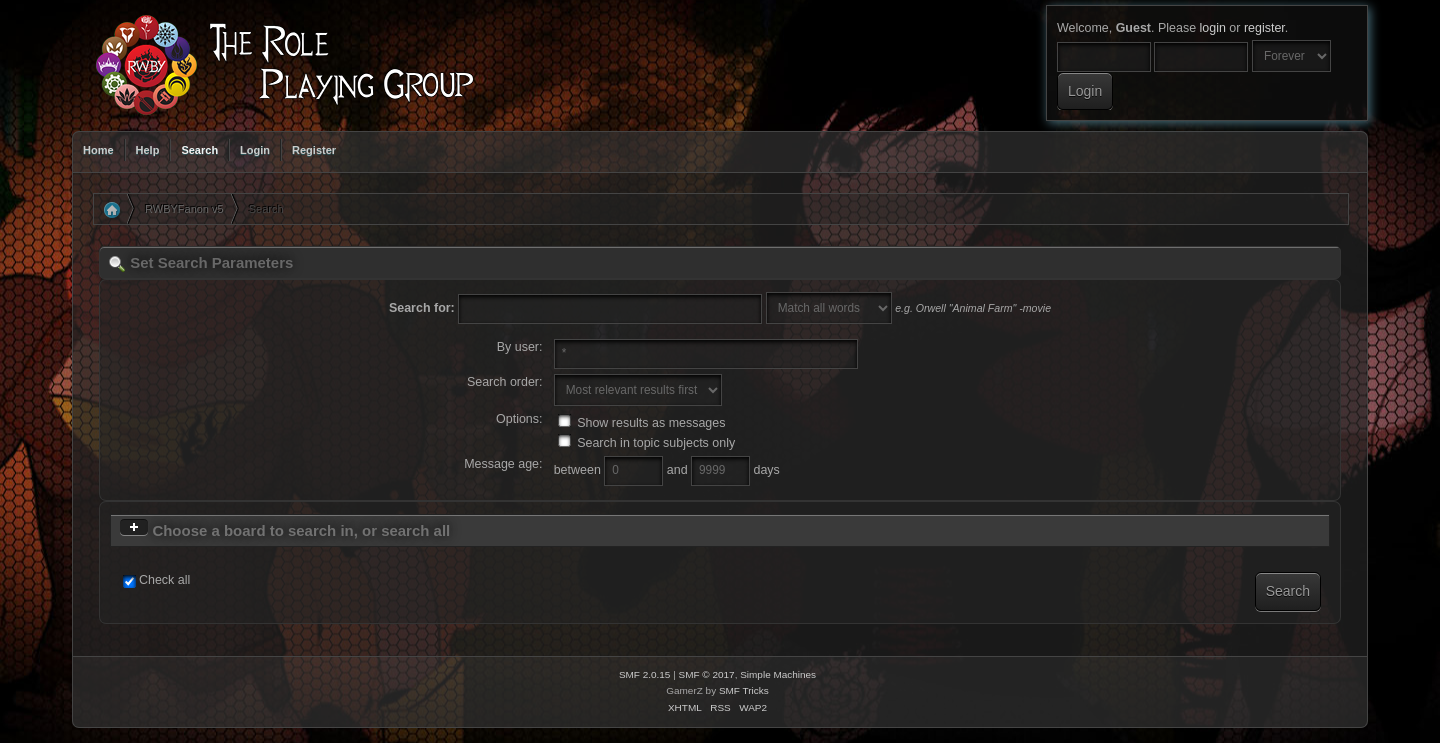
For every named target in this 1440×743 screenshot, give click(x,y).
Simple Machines (778, 674)
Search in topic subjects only (647, 443)
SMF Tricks (744, 690)
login (1213, 28)
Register (314, 150)
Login (255, 150)
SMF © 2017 (707, 674)
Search (199, 150)
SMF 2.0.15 (645, 674)
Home (98, 150)
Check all (164, 580)
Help (148, 150)
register (1264, 28)
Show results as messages (642, 423)
